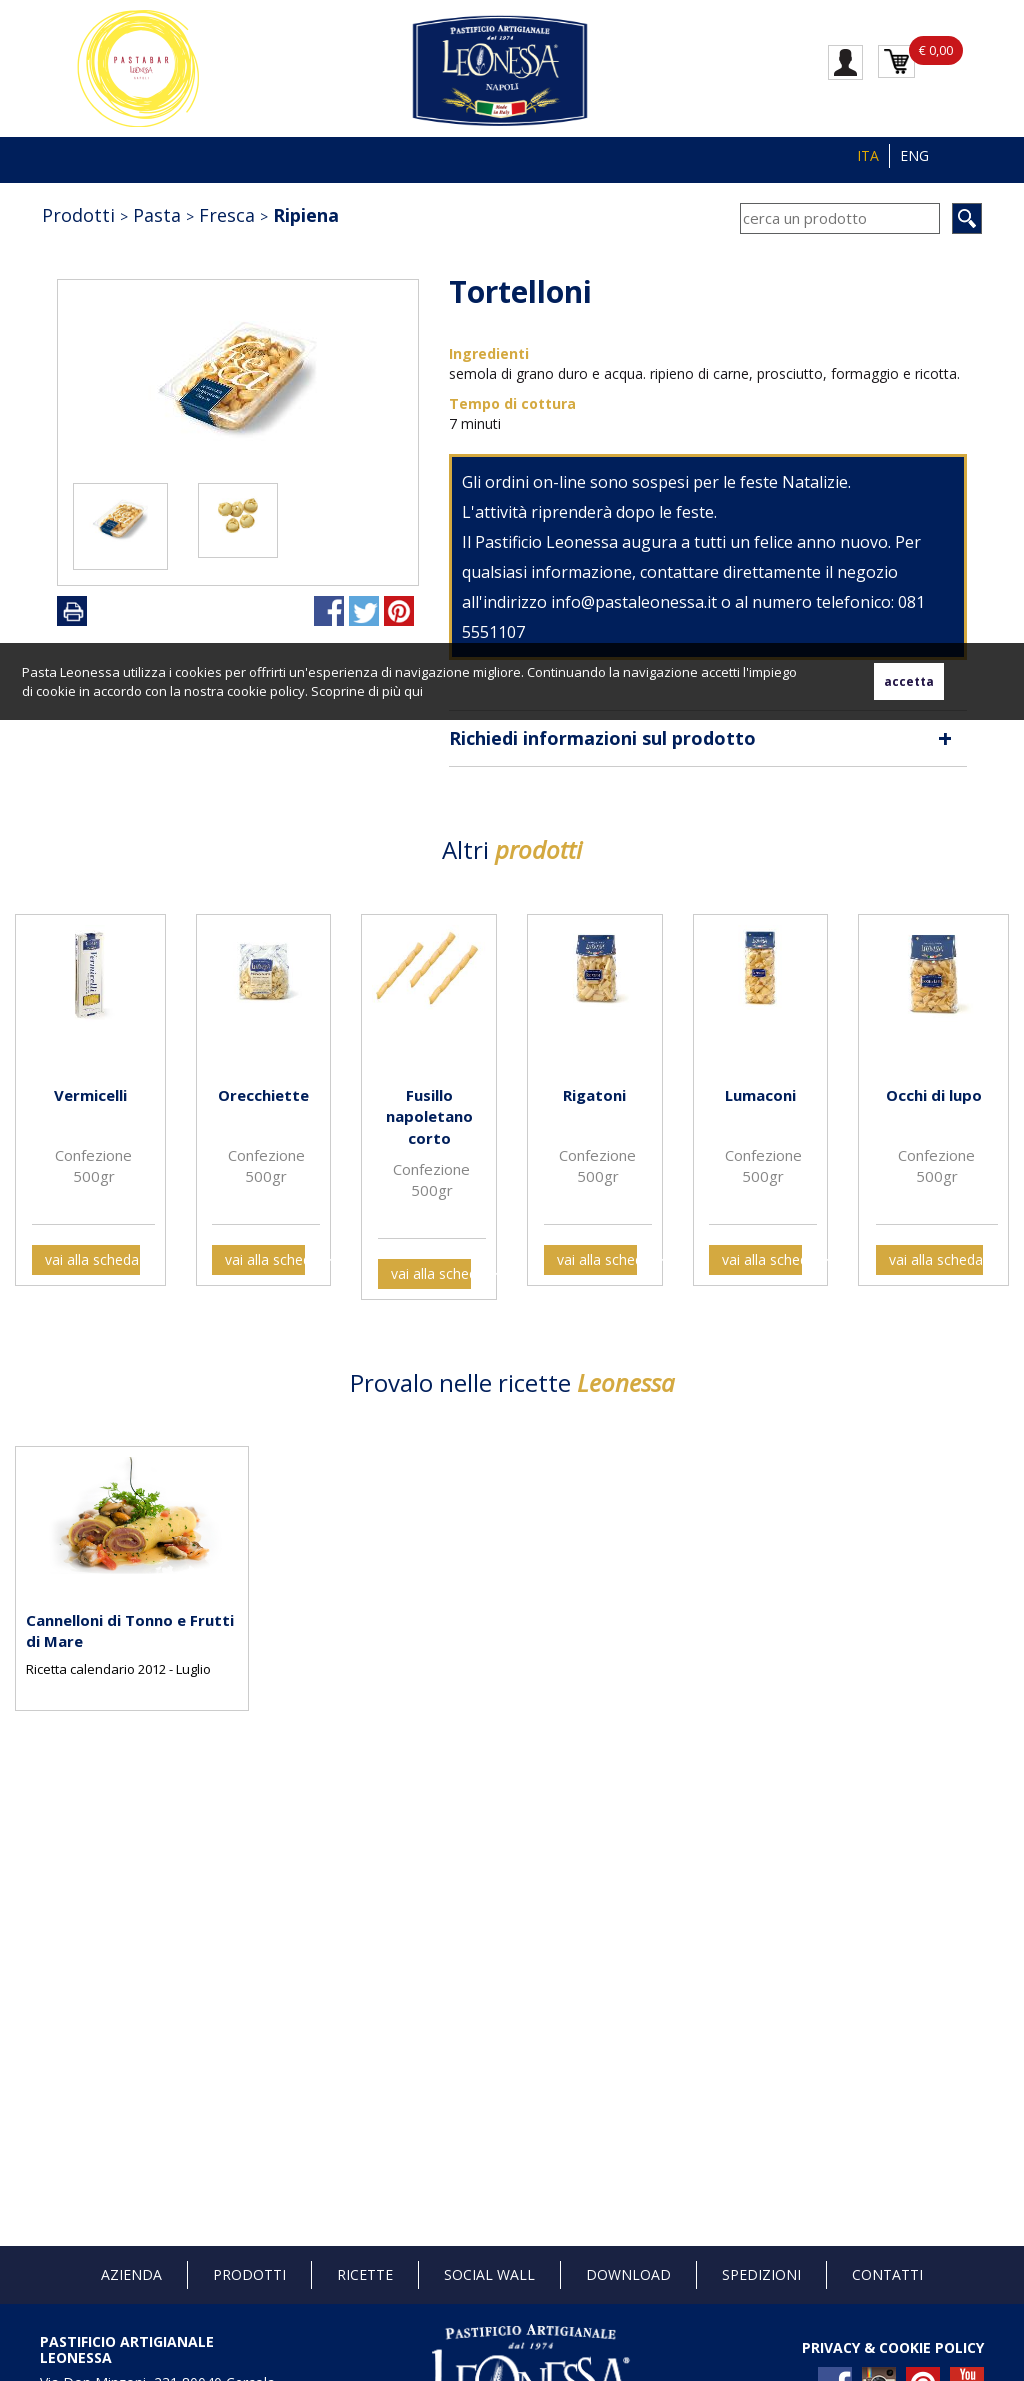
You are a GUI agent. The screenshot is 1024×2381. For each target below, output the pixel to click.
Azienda (131, 2274)
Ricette (365, 2274)
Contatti (887, 2274)
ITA (868, 155)
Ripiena (306, 215)
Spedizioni (761, 2274)
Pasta (157, 215)
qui (413, 691)
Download (628, 2274)
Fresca (227, 215)
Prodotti (78, 215)
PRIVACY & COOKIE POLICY (893, 2347)
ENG (914, 155)
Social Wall (489, 2274)
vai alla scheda (92, 1259)
